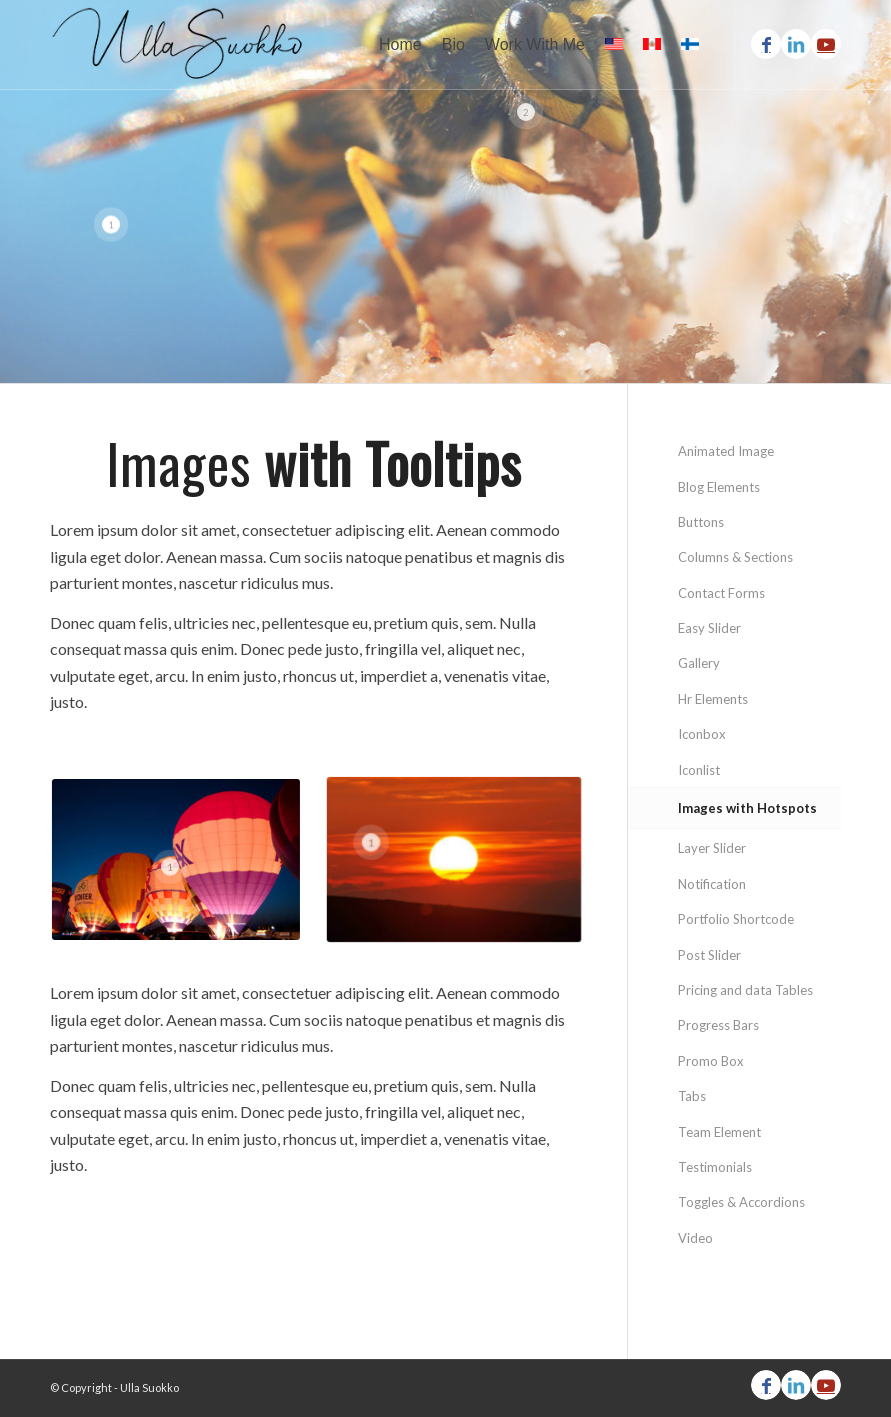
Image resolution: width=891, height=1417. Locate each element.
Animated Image (726, 451)
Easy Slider (709, 628)
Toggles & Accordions (741, 1202)
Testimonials (715, 1167)
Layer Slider (712, 848)
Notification (712, 884)
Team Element (719, 1132)
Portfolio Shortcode (736, 919)
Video (695, 1238)
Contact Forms (721, 593)
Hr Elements (713, 699)
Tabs (692, 1096)
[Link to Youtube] (826, 44)
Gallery (699, 663)
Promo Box (711, 1061)
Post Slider (709, 955)
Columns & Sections (735, 557)
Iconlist (699, 770)
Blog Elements (719, 487)
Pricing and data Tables (745, 990)
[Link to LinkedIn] (796, 44)
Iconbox (702, 734)
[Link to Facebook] (766, 44)
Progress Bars (718, 1025)
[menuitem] (400, 45)
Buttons (701, 522)
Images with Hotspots (747, 808)
